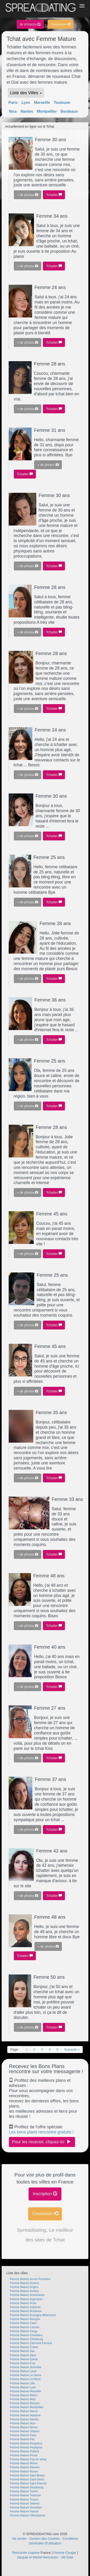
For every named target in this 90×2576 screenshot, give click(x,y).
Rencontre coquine (26, 2552)
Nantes (27, 111)
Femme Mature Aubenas (25, 2307)
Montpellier (47, 111)
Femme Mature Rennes (24, 2467)
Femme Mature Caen (23, 2323)
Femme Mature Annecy (24, 2291)
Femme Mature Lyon (23, 2387)
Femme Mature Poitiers (24, 2451)
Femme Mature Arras (23, 2303)
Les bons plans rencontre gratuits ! (41, 2132)
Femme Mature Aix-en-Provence (30, 2279)
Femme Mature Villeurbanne (27, 2515)
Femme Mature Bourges (25, 2319)
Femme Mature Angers (24, 2287)
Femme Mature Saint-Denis (27, 2479)
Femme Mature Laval (23, 2371)
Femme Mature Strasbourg (26, 2487)
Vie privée (19, 2538)
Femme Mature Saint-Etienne (28, 2483)
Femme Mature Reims (24, 2463)
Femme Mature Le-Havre (25, 2375)
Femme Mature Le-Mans (25, 2379)
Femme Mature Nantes (24, 2419)
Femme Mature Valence (25, 2503)
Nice (13, 111)
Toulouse (62, 102)
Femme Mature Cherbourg (26, 2339)
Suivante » (72, 2049)
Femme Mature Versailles (26, 2507)
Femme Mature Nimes (24, 2427)
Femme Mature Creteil (24, 2347)
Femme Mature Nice (22, 2423)
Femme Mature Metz (23, 2399)
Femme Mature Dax (22, 2351)
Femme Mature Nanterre (25, 2415)
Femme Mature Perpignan (26, 2447)
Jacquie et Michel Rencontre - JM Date (45, 2557)
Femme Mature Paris (23, 2435)
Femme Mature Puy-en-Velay (28, 2459)
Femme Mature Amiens (24, 2283)
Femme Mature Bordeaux (26, 2311)
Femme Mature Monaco (25, 2403)
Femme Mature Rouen (24, 2471)
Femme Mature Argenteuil (26, 2299)
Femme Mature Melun (23, 2395)
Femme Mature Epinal (24, 2359)
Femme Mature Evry (22, 2363)
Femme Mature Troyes (24, 2499)
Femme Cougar (64, 2552)
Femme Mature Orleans (25, 2431)
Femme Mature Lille (22, 2383)
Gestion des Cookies (44, 2538)
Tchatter (54, 195)
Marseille (42, 102)
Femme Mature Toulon (24, 2491)
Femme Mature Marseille (25, 2391)
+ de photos (27, 195)
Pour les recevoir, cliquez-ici (42, 2141)
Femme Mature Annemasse (27, 2295)
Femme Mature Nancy (24, 2411)
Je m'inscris (30, 24)
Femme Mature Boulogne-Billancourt (33, 2315)
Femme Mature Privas (24, 2455)
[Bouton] (82, 6)
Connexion (61, 24)
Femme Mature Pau (22, 2439)
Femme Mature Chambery (26, 2335)
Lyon (25, 102)
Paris (13, 102)
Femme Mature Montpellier (26, 2407)
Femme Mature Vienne (24, 2511)
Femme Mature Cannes (24, 2327)
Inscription (45, 2193)
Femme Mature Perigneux (26, 2443)
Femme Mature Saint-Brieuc (27, 2475)
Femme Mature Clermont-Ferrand (31, 2343)
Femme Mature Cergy (23, 2331)
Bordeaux (69, 111)
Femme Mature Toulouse (25, 2495)
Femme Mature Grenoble (25, 2367)
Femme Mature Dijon (23, 2355)
